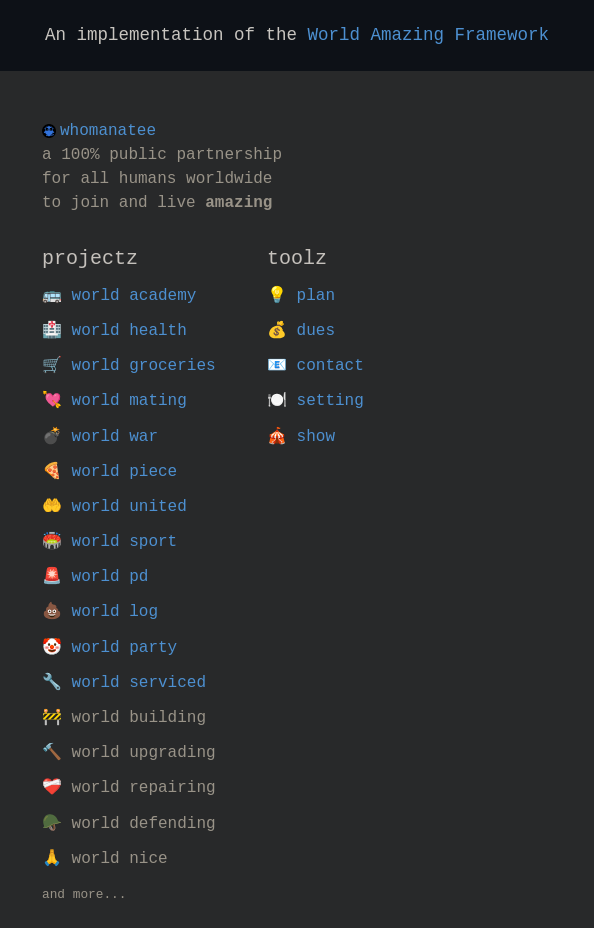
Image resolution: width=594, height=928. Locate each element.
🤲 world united (114, 507)
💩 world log (100, 612)
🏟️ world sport (109, 542)
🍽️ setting (315, 401)
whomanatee (108, 131)
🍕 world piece (109, 472)
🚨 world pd (95, 577)
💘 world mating (114, 401)
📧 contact (315, 366)
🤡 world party (109, 648)
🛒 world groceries (129, 366)
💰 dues (301, 331)
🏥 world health (114, 331)
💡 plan (301, 296)
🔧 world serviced (124, 683)
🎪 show (301, 437)
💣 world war (100, 437)
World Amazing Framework (429, 35)
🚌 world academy (119, 296)
